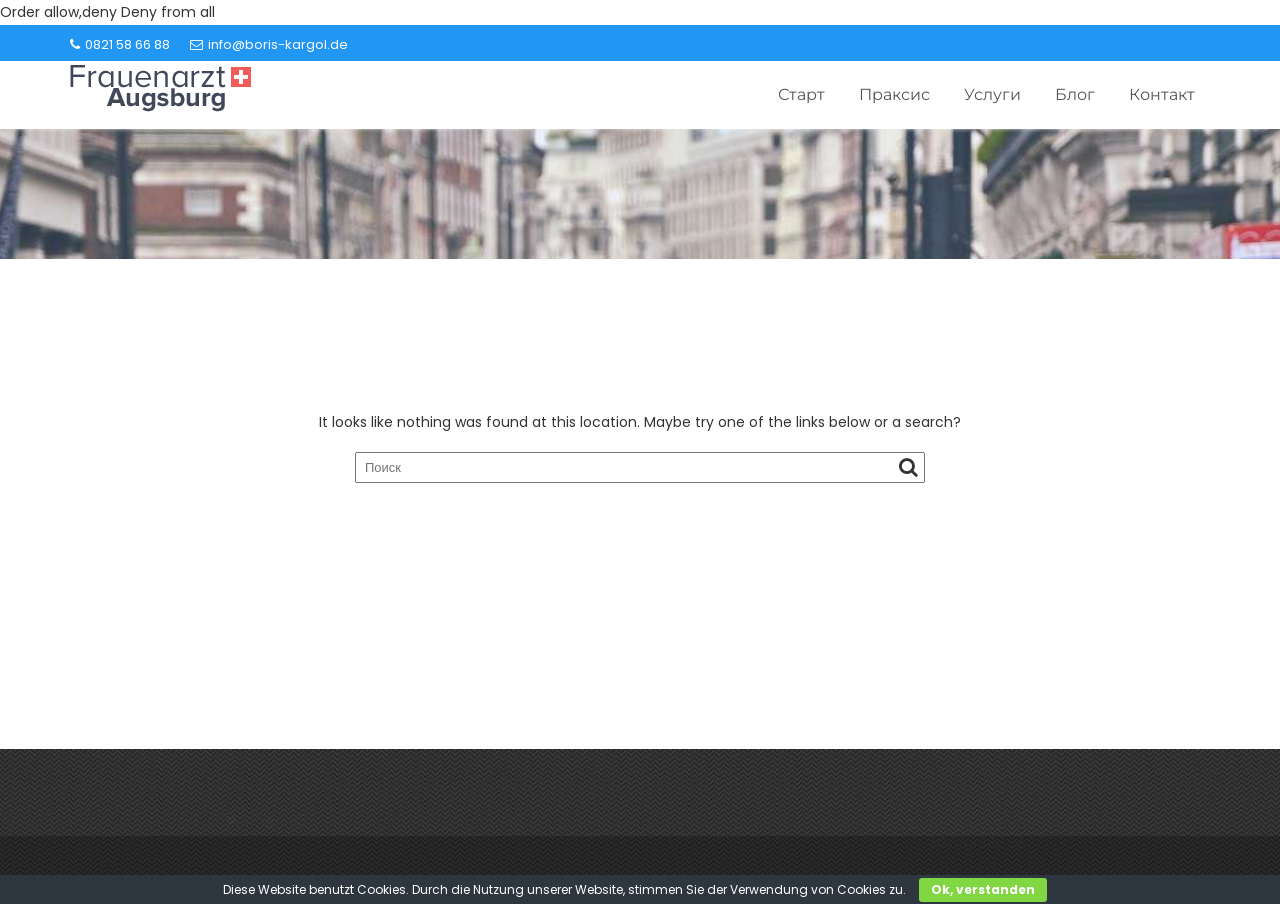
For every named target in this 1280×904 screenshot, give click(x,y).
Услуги (992, 94)
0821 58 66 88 (120, 44)
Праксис (894, 94)
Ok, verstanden (983, 889)
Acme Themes (1080, 855)
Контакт (1162, 94)
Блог (1075, 94)
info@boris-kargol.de (269, 44)
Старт (801, 94)
